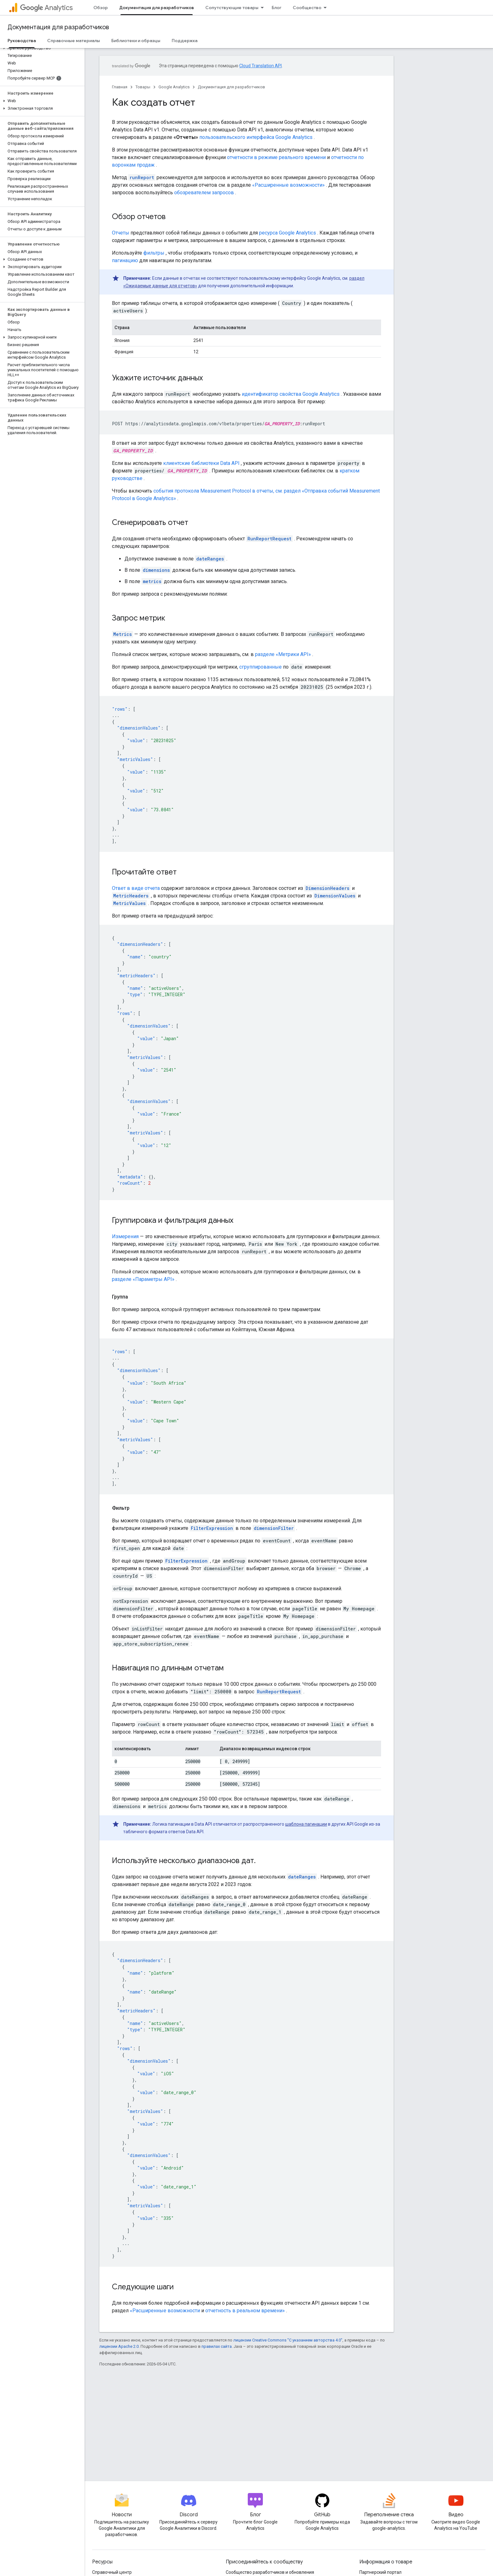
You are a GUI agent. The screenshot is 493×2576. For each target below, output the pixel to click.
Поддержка (184, 40)
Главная (119, 87)
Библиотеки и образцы (135, 40)
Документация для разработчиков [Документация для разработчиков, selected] (156, 7)
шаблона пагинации (306, 1824)
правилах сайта (217, 2346)
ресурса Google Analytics (287, 233)
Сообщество (307, 7)
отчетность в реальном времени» (245, 2311)
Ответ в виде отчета (136, 888)
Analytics (46, 7)
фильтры (153, 253)
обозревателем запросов (204, 193)
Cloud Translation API (260, 65)
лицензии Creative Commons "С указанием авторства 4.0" (287, 2340)
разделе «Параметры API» (143, 1279)
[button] (41, 48)
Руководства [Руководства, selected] (22, 40)
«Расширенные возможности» (288, 185)
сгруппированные (260, 667)
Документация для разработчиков (58, 27)
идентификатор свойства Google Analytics (291, 394)
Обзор (100, 7)
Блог (276, 7)
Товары (143, 87)
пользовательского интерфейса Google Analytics (256, 137)
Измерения (125, 1236)
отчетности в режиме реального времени (276, 157)
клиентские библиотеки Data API (201, 463)
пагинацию (125, 260)
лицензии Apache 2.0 (119, 2346)
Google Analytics (174, 87)
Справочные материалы (73, 40)
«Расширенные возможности (165, 2311)
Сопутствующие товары (231, 7)
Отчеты (120, 233)
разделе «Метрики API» (283, 654)
